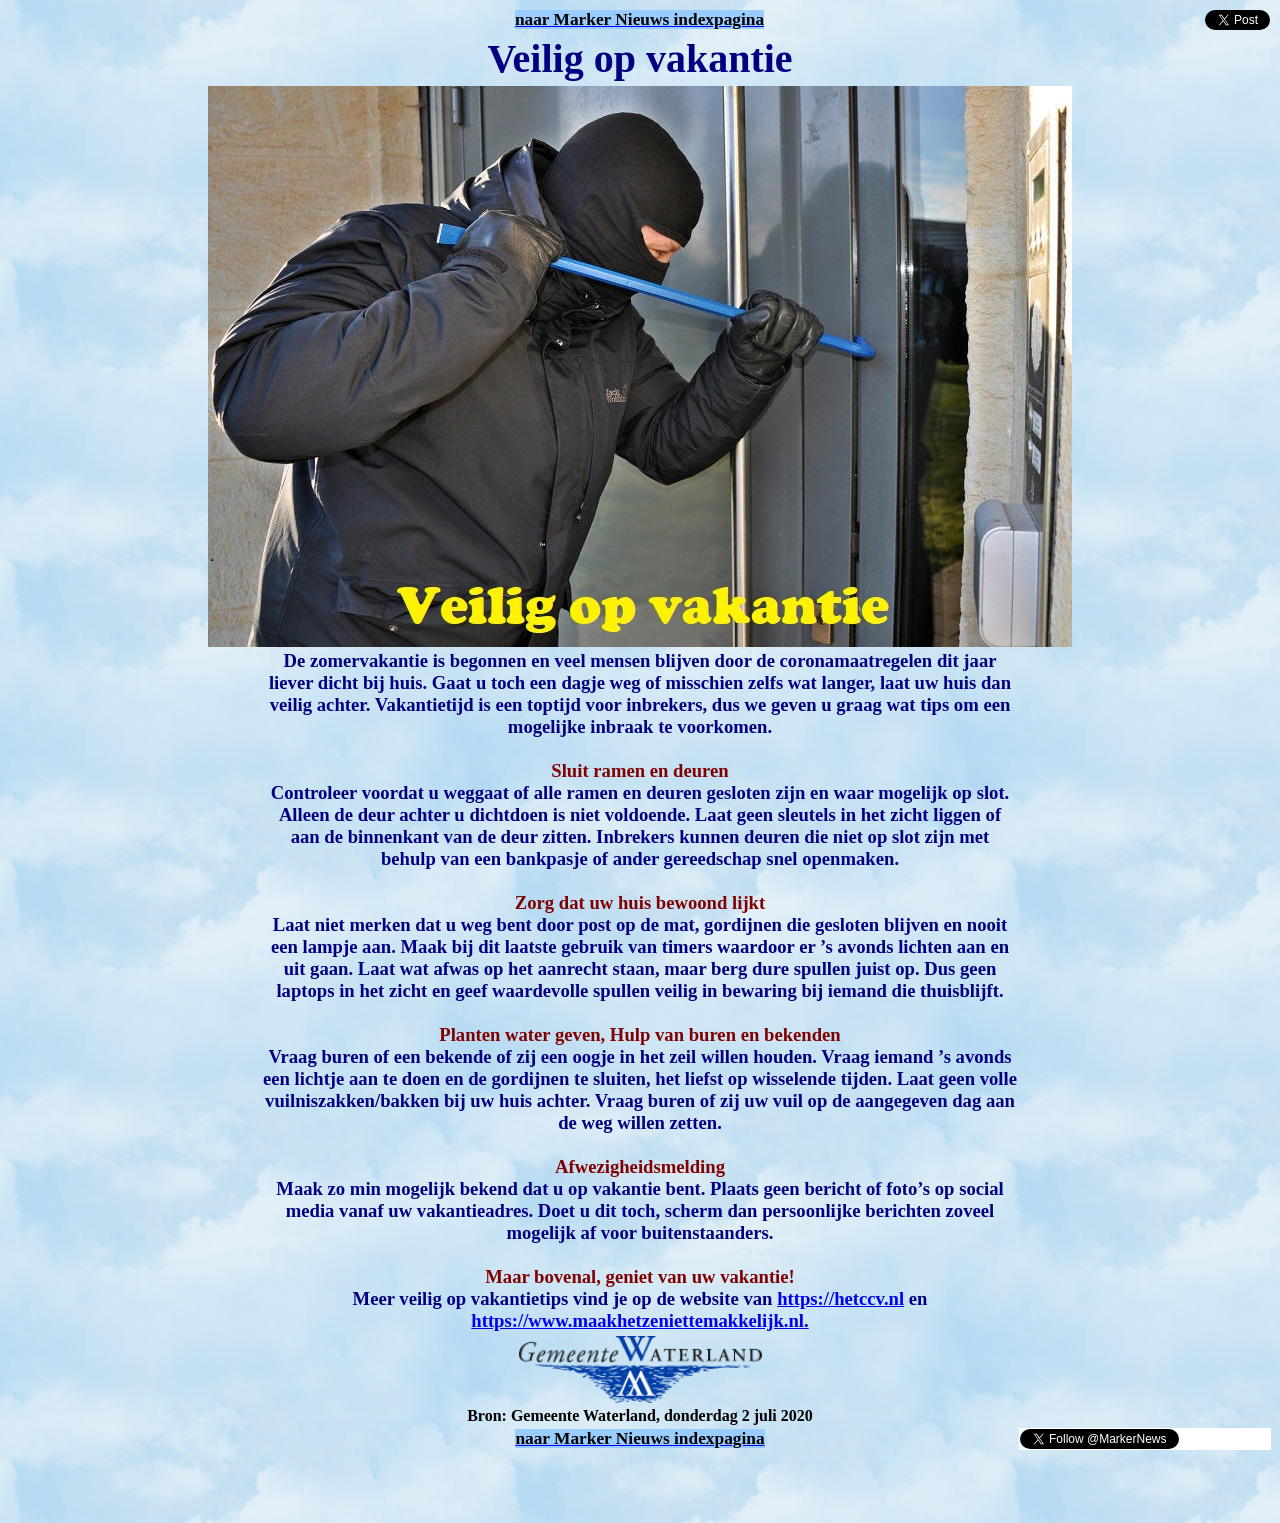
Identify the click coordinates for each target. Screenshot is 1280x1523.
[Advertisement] (242, 1481)
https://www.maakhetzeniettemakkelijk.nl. (639, 1320)
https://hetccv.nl (840, 1298)
